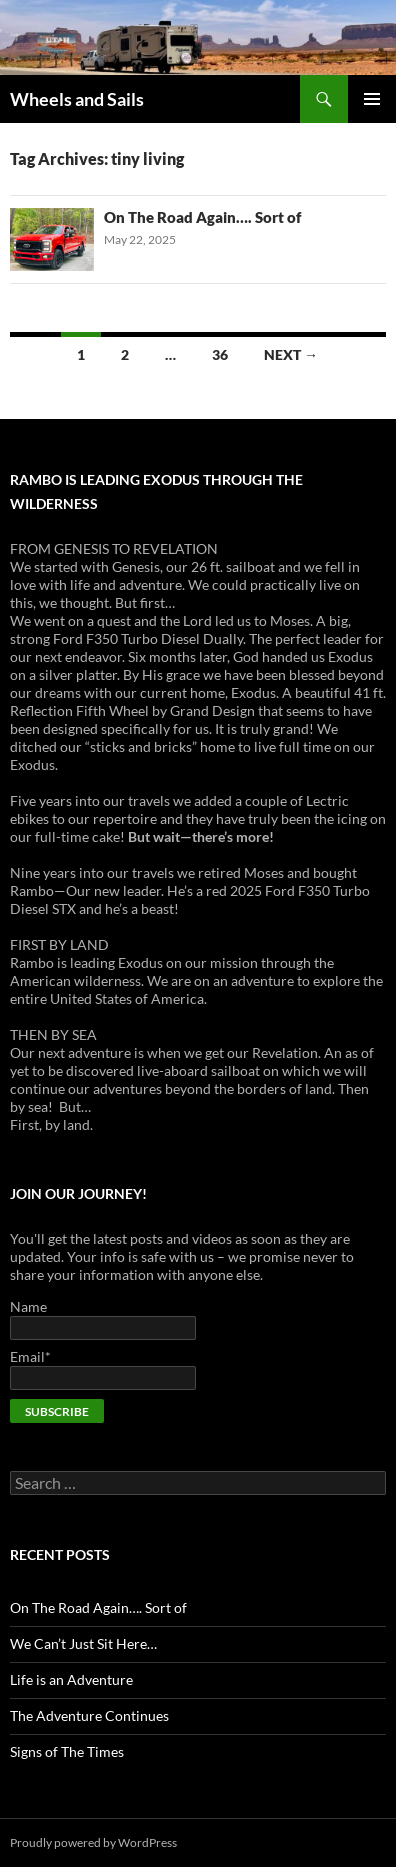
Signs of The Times (67, 1751)
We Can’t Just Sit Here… (83, 1643)
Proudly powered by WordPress (93, 1842)
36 (220, 354)
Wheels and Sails (77, 99)
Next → (291, 354)
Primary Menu (372, 99)
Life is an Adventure (71, 1679)
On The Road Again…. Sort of (202, 217)
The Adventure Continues (89, 1715)
